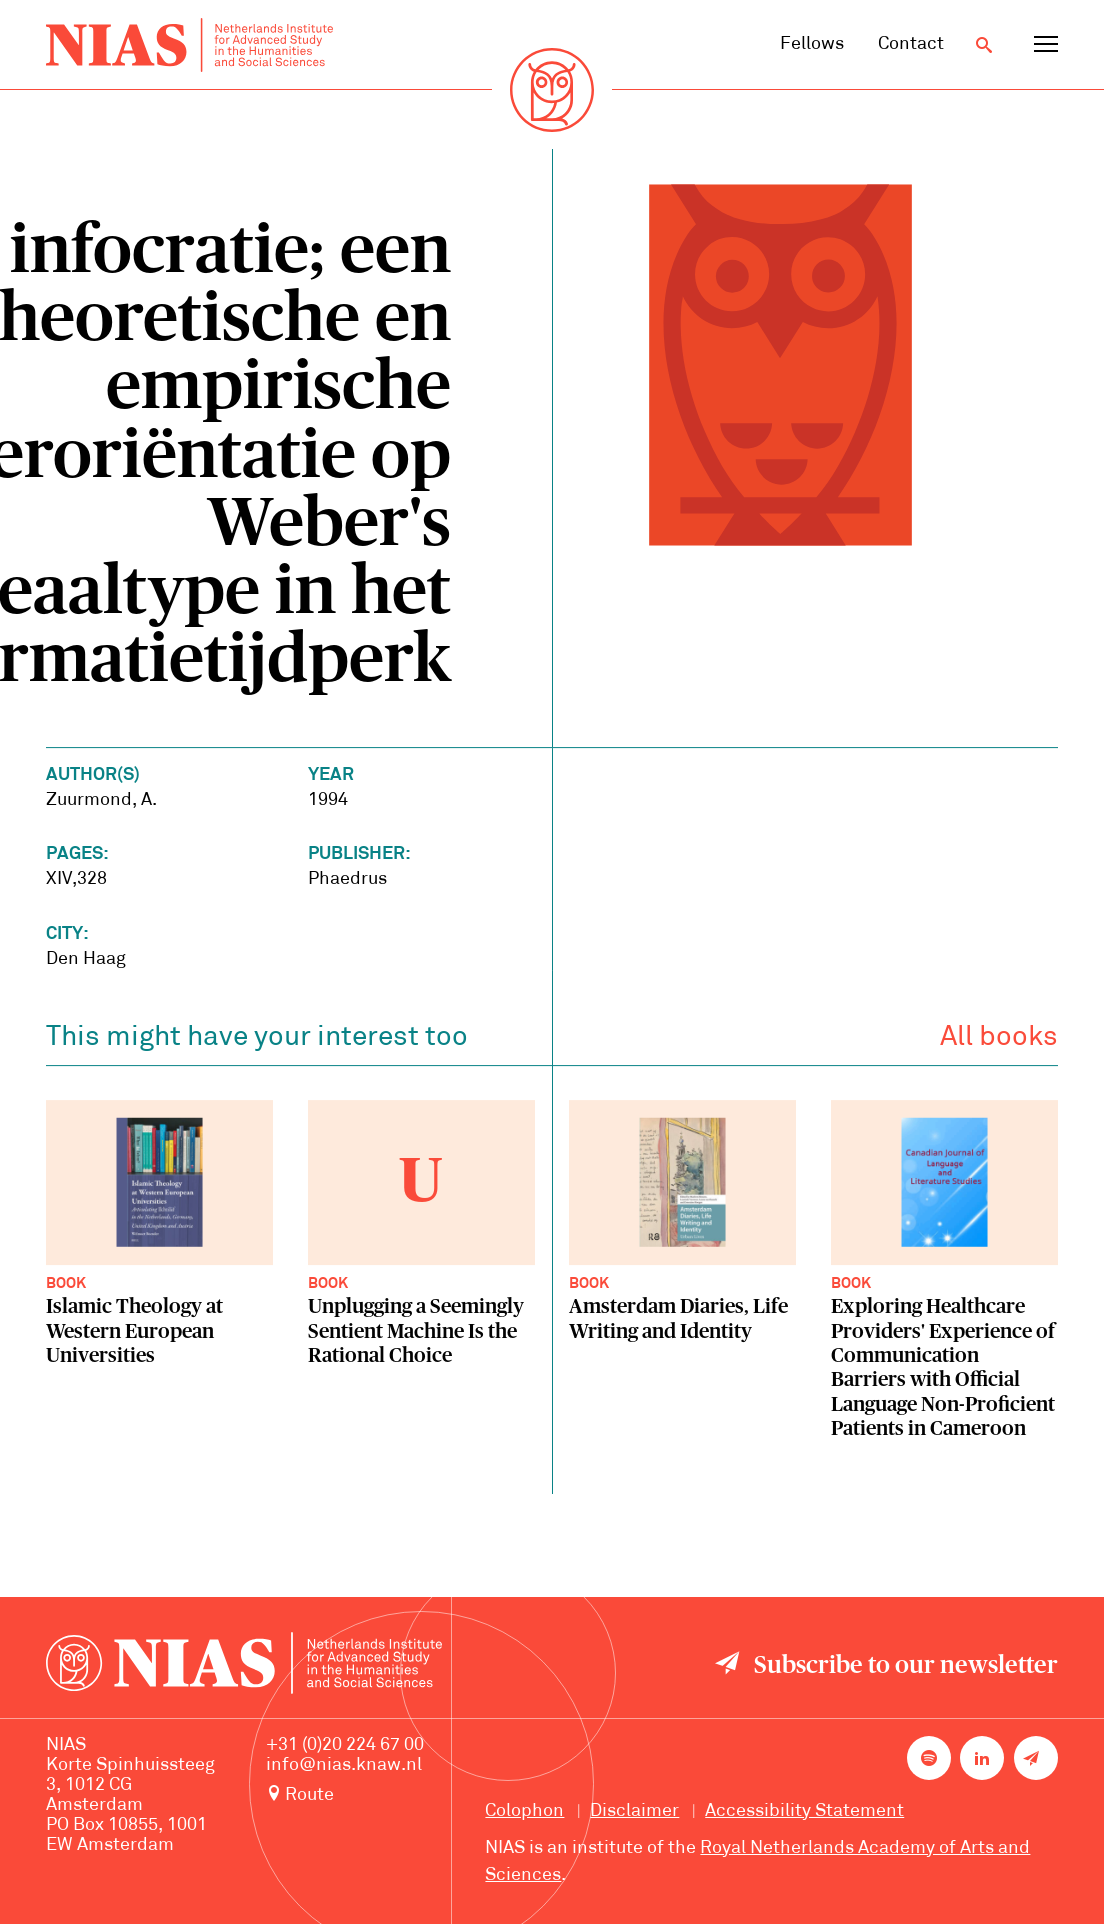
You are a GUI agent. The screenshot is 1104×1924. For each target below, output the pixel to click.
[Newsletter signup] (1036, 1758)
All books (999, 1042)
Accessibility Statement (804, 1811)
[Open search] (984, 45)
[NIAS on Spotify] (929, 1758)
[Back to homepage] (189, 45)
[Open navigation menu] (1046, 45)
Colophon (524, 1811)
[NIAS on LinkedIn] (982, 1758)
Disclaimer (634, 1811)
